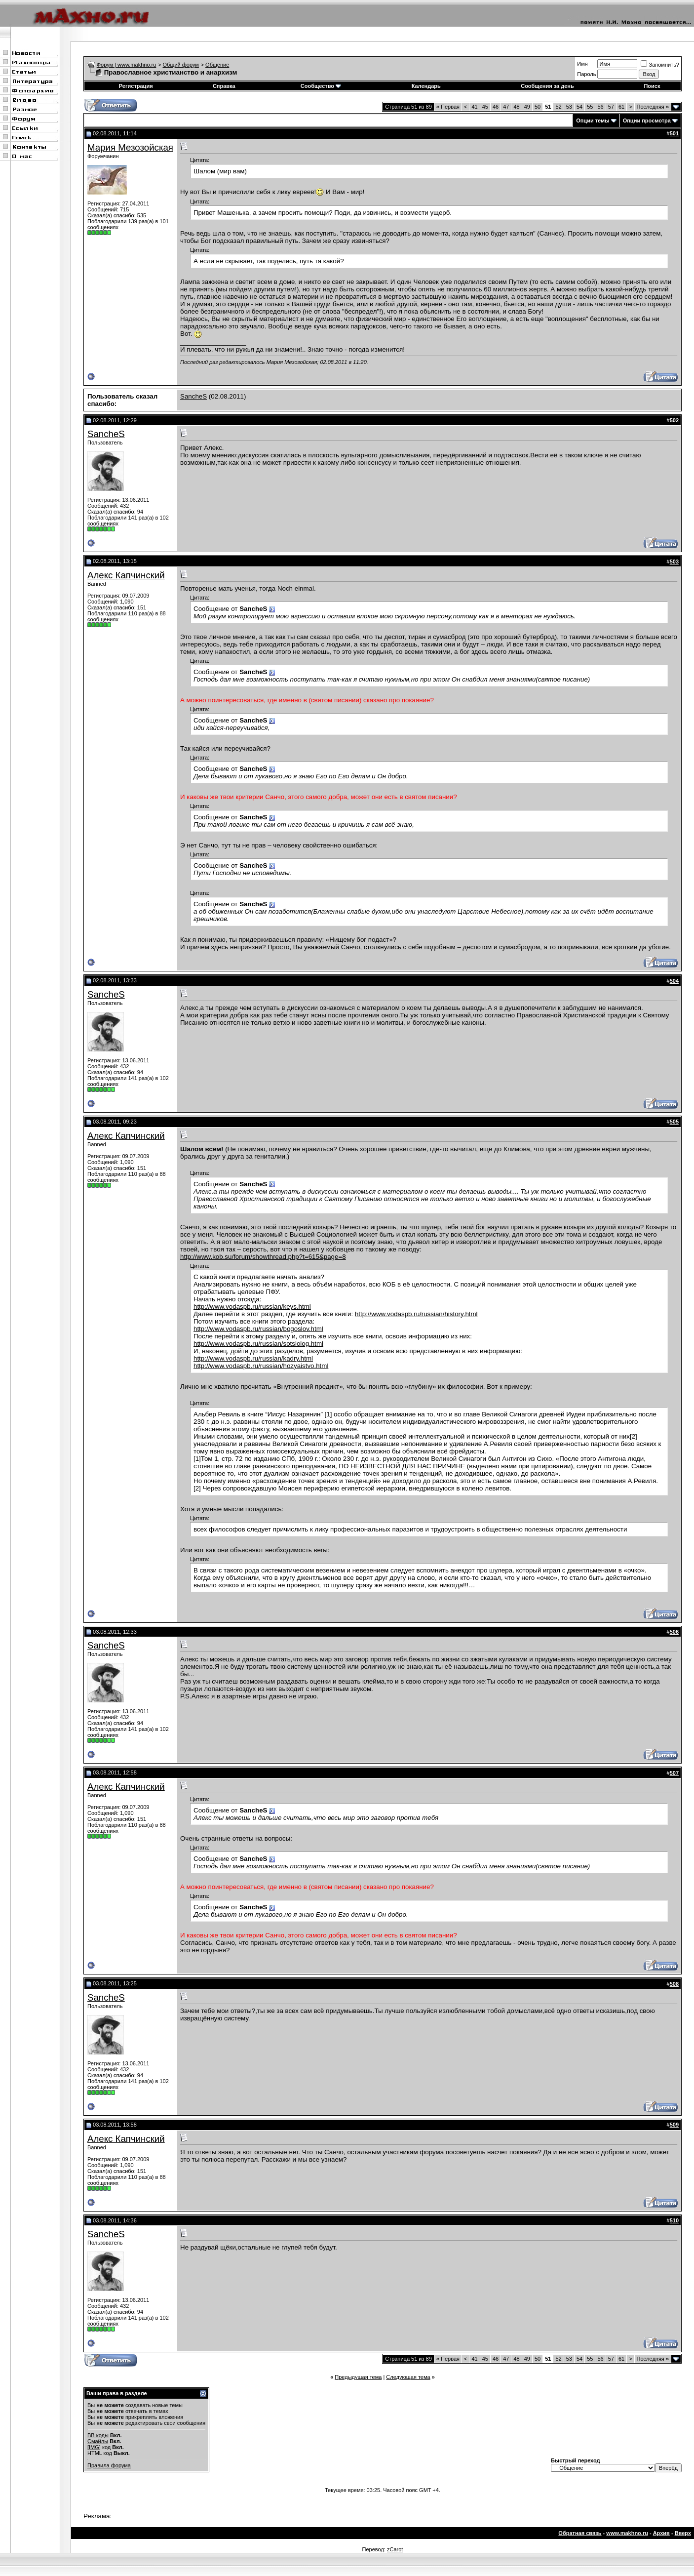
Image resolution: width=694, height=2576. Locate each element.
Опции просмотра (647, 120)
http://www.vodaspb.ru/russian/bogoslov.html (258, 1328)
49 (527, 107)
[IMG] (94, 2447)
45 (485, 107)
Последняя (653, 107)
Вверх (683, 2533)
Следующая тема (408, 2377)
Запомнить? (660, 65)
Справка (224, 86)
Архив (661, 2533)
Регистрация (136, 86)
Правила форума (109, 2465)
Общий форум (181, 65)
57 (611, 107)
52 (558, 107)
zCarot (395, 2549)
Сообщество (321, 86)
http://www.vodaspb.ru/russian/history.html (416, 1314)
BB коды (98, 2435)
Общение (217, 65)
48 (516, 107)
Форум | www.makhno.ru (126, 65)
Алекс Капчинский (126, 575)
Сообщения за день (547, 86)
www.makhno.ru (627, 2533)
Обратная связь (579, 2533)
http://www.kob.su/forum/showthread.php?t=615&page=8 (263, 1256)
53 (569, 107)
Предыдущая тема (358, 2377)
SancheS (193, 396)
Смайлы (97, 2441)
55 (590, 107)
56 (600, 107)
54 (579, 107)
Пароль (586, 74)
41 (474, 107)
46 (496, 107)
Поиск (652, 86)
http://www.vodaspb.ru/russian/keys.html (252, 1306)
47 (506, 107)
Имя (582, 64)
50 (537, 107)
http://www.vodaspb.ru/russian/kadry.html (253, 1358)
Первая (448, 107)
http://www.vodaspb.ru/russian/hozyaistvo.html (260, 1365)
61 (621, 107)
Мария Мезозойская (130, 147)
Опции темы (592, 120)
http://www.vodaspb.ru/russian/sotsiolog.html (258, 1343)
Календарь (426, 86)
